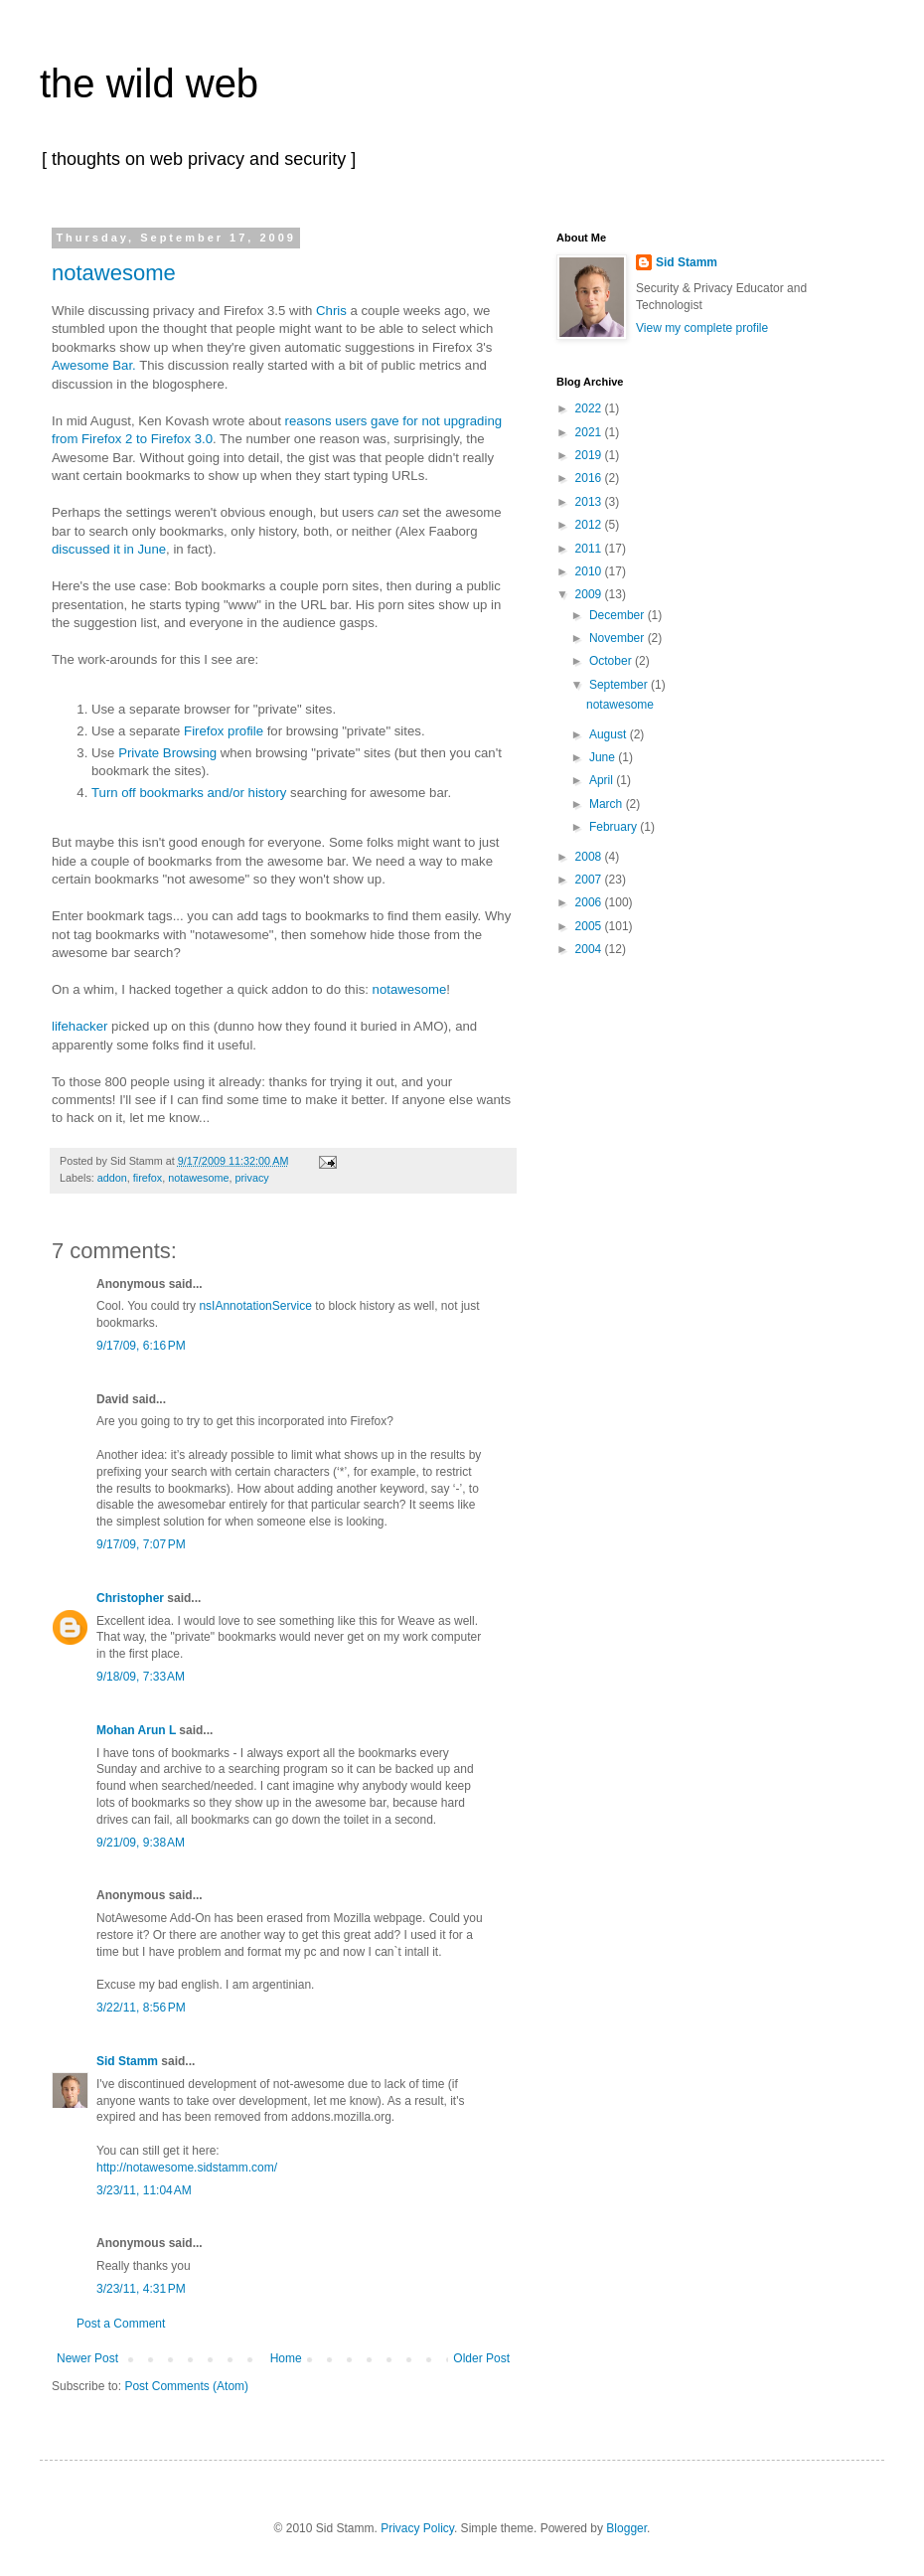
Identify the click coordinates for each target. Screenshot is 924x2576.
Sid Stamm (127, 2061)
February (614, 827)
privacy (251, 1178)
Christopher (130, 1598)
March (607, 804)
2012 (590, 525)
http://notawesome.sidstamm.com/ (186, 2167)
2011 (590, 549)
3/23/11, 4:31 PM (141, 2289)
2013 (590, 502)
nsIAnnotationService (255, 1306)
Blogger (626, 2528)
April (602, 780)
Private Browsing (167, 752)
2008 (590, 857)
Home (286, 2358)
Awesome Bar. (94, 365)
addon (112, 1178)
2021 (590, 432)
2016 (590, 478)
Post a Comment (121, 2324)
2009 (590, 594)
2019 (590, 455)
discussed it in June (109, 549)
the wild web (149, 83)
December (618, 615)
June (603, 757)
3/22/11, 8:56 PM (141, 2007)
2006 (590, 902)
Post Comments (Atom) (186, 2386)
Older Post (481, 2358)
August (609, 734)
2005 (590, 926)
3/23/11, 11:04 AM (144, 2190)
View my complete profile (702, 328)
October (612, 661)
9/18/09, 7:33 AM (140, 1677)
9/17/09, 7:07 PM (141, 1544)
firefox (147, 1178)
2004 (590, 949)
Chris (331, 310)
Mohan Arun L (136, 1730)
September (620, 685)
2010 (590, 571)
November (618, 638)
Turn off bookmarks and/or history (188, 792)
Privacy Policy (417, 2528)
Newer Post (87, 2358)
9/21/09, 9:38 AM (140, 1843)
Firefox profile (223, 731)
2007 (590, 879)
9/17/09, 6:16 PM (141, 1346)
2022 (590, 408)
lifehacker (79, 1026)
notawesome (114, 272)
